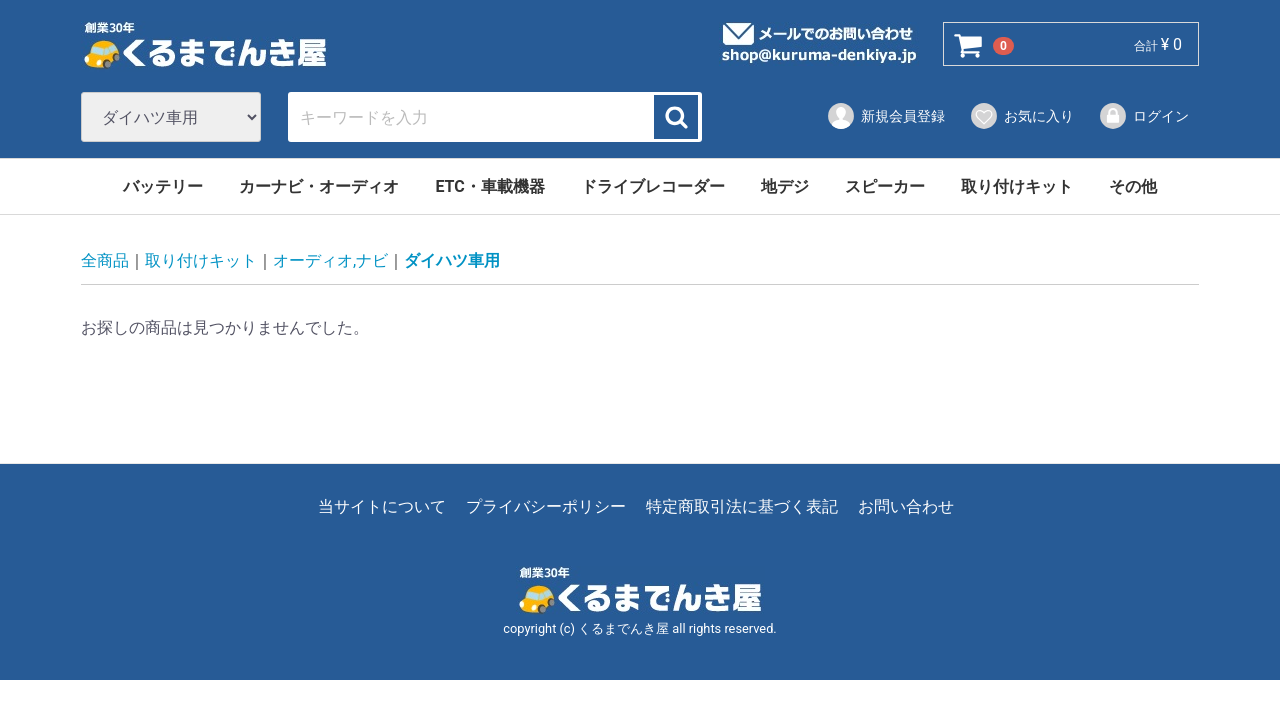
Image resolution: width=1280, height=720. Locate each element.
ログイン (1143, 116)
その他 (1133, 186)
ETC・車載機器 (489, 186)
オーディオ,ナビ (330, 261)
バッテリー (163, 186)
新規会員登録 (885, 116)
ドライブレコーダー (653, 186)
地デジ (785, 186)
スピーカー (885, 186)
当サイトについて (382, 507)
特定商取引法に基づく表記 (742, 507)
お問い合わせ (906, 507)
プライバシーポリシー (546, 507)
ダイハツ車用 (452, 261)
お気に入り (1021, 116)
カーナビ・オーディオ (319, 186)
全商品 (105, 261)
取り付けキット (1017, 186)
